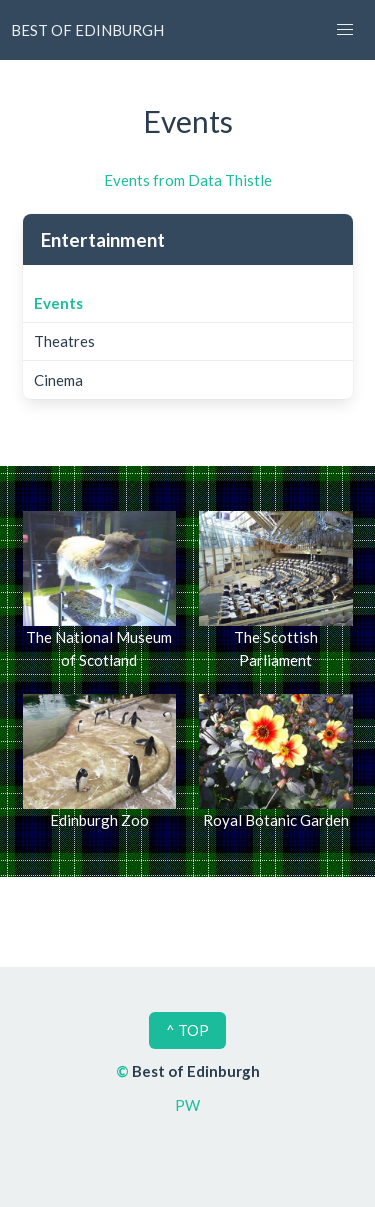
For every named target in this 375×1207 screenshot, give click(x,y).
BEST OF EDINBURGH (87, 30)
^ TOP (187, 1030)
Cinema (58, 380)
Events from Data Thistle (188, 180)
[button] (345, 30)
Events (58, 303)
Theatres (64, 341)
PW (187, 1105)
